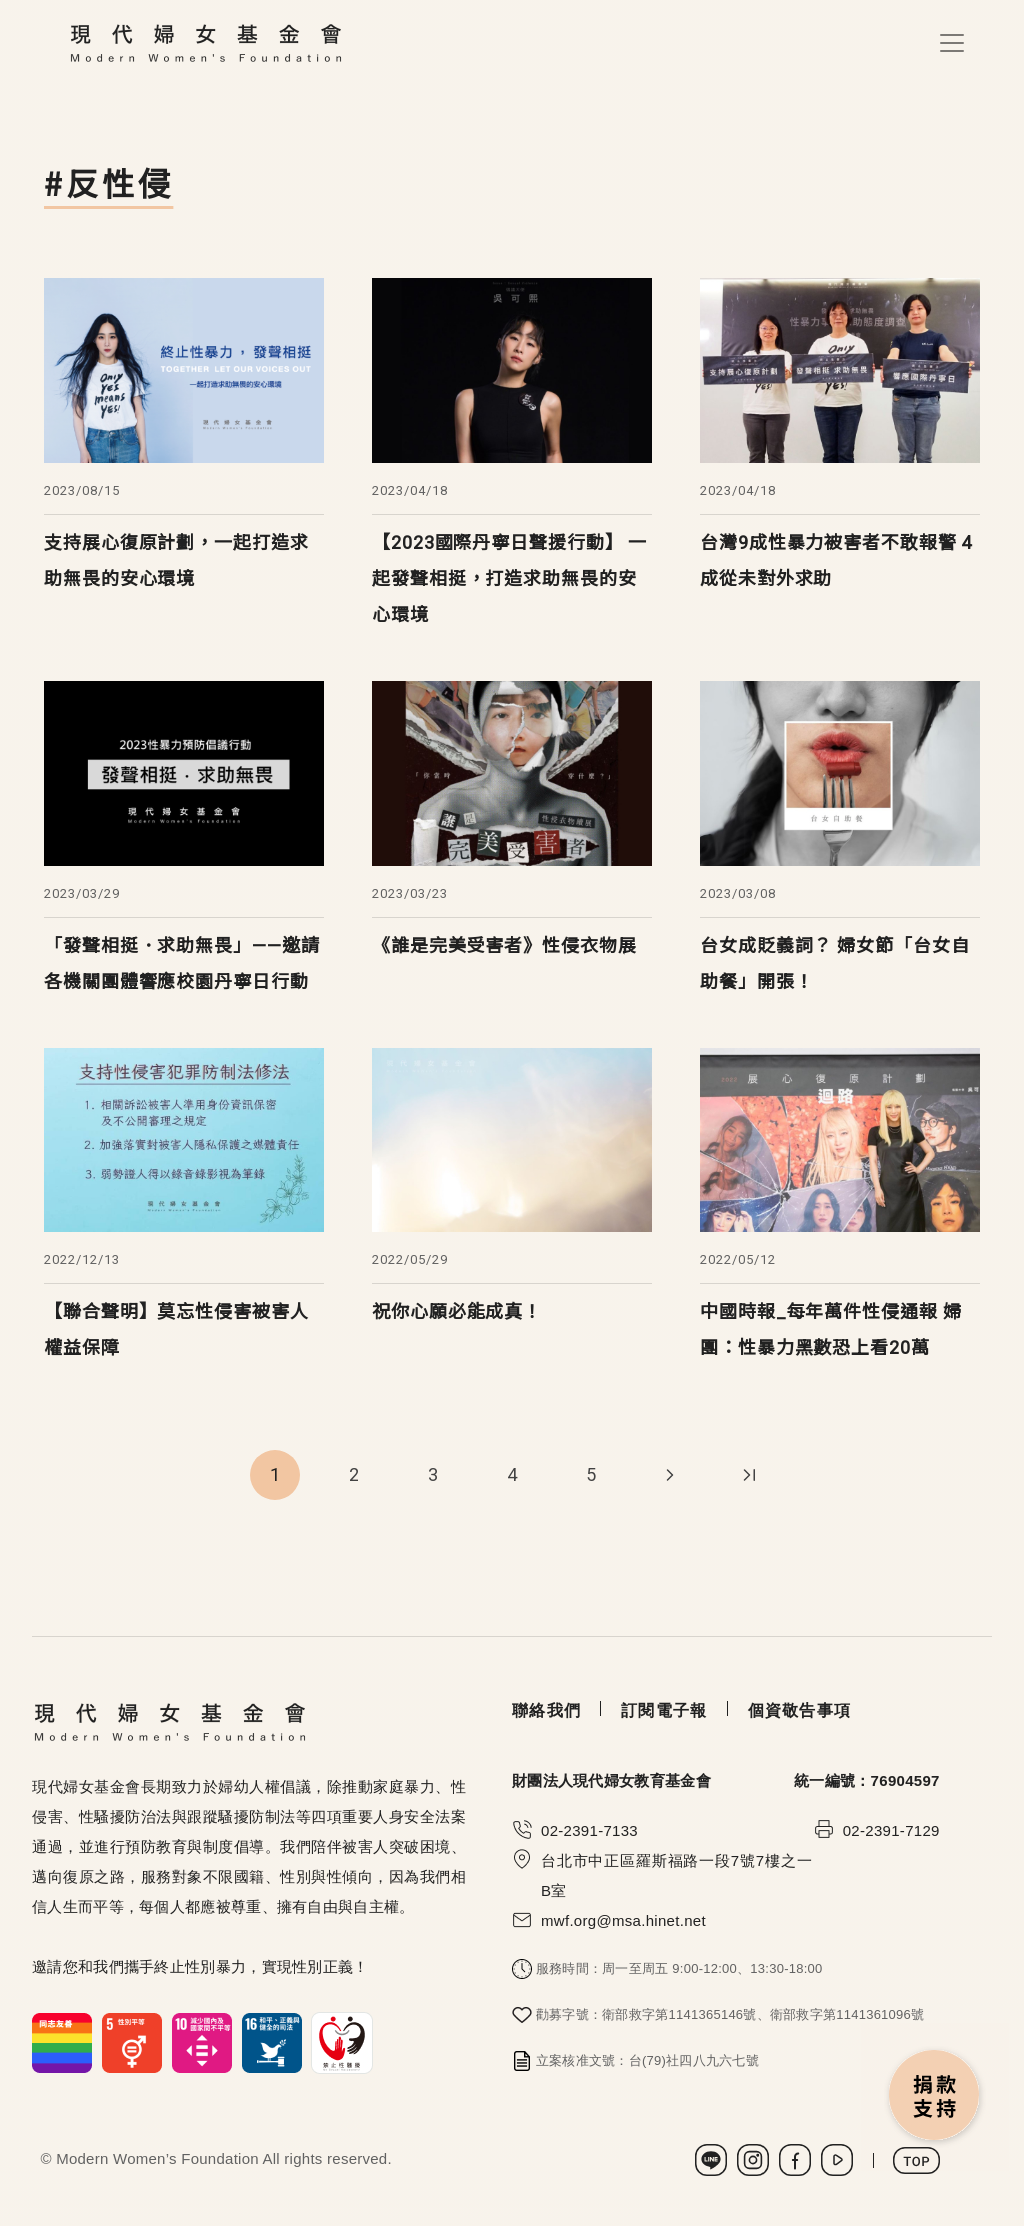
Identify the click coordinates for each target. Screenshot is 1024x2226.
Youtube (837, 2160)
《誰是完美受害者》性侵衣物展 (504, 945)
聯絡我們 (546, 1710)
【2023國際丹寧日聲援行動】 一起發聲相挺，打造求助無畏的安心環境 (509, 578)
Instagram (753, 2160)
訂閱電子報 (664, 1710)
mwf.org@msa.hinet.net (623, 1920)
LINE (711, 2160)
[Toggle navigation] (952, 43)
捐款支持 (935, 2097)
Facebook (795, 2160)
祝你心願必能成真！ (457, 1311)
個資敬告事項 (800, 1710)
